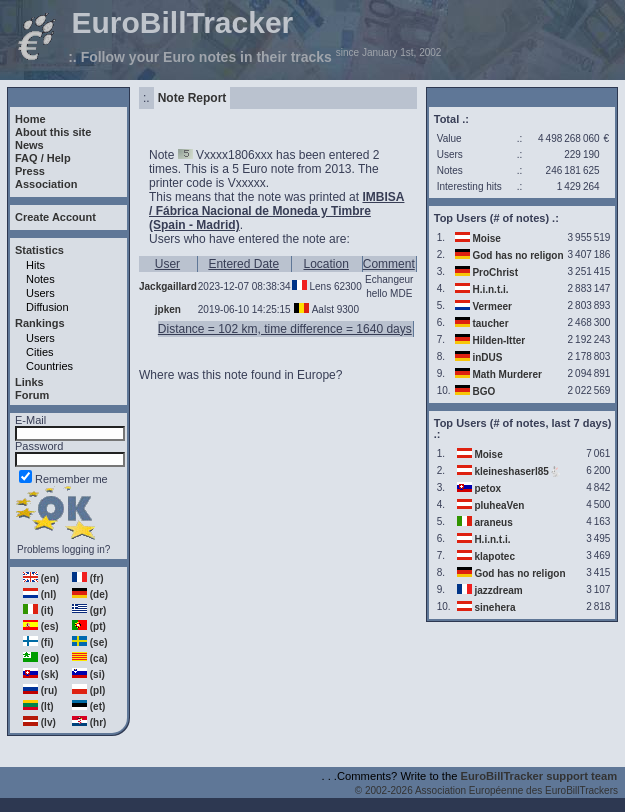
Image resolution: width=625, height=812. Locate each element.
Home (30, 119)
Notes (40, 279)
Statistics (39, 250)
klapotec (494, 556)
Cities (40, 352)
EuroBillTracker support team (539, 776)
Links (29, 382)
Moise (486, 238)
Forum (32, 395)
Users (40, 293)
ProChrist (495, 272)
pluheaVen (499, 505)
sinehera (494, 607)
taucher (490, 323)
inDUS (487, 357)
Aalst (323, 309)
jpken (168, 309)
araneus (493, 522)
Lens (320, 286)
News (29, 145)
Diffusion (47, 307)
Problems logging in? (63, 549)
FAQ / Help (43, 158)
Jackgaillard (168, 286)
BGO (483, 391)
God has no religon (517, 255)
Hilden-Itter (498, 340)
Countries (49, 366)
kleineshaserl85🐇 (517, 471)
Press (30, 171)
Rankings (40, 323)
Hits (35, 265)
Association (46, 184)
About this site (53, 132)
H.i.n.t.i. (490, 289)
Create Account (55, 217)
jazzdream (498, 590)
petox (487, 488)
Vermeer (491, 306)
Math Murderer (506, 374)
